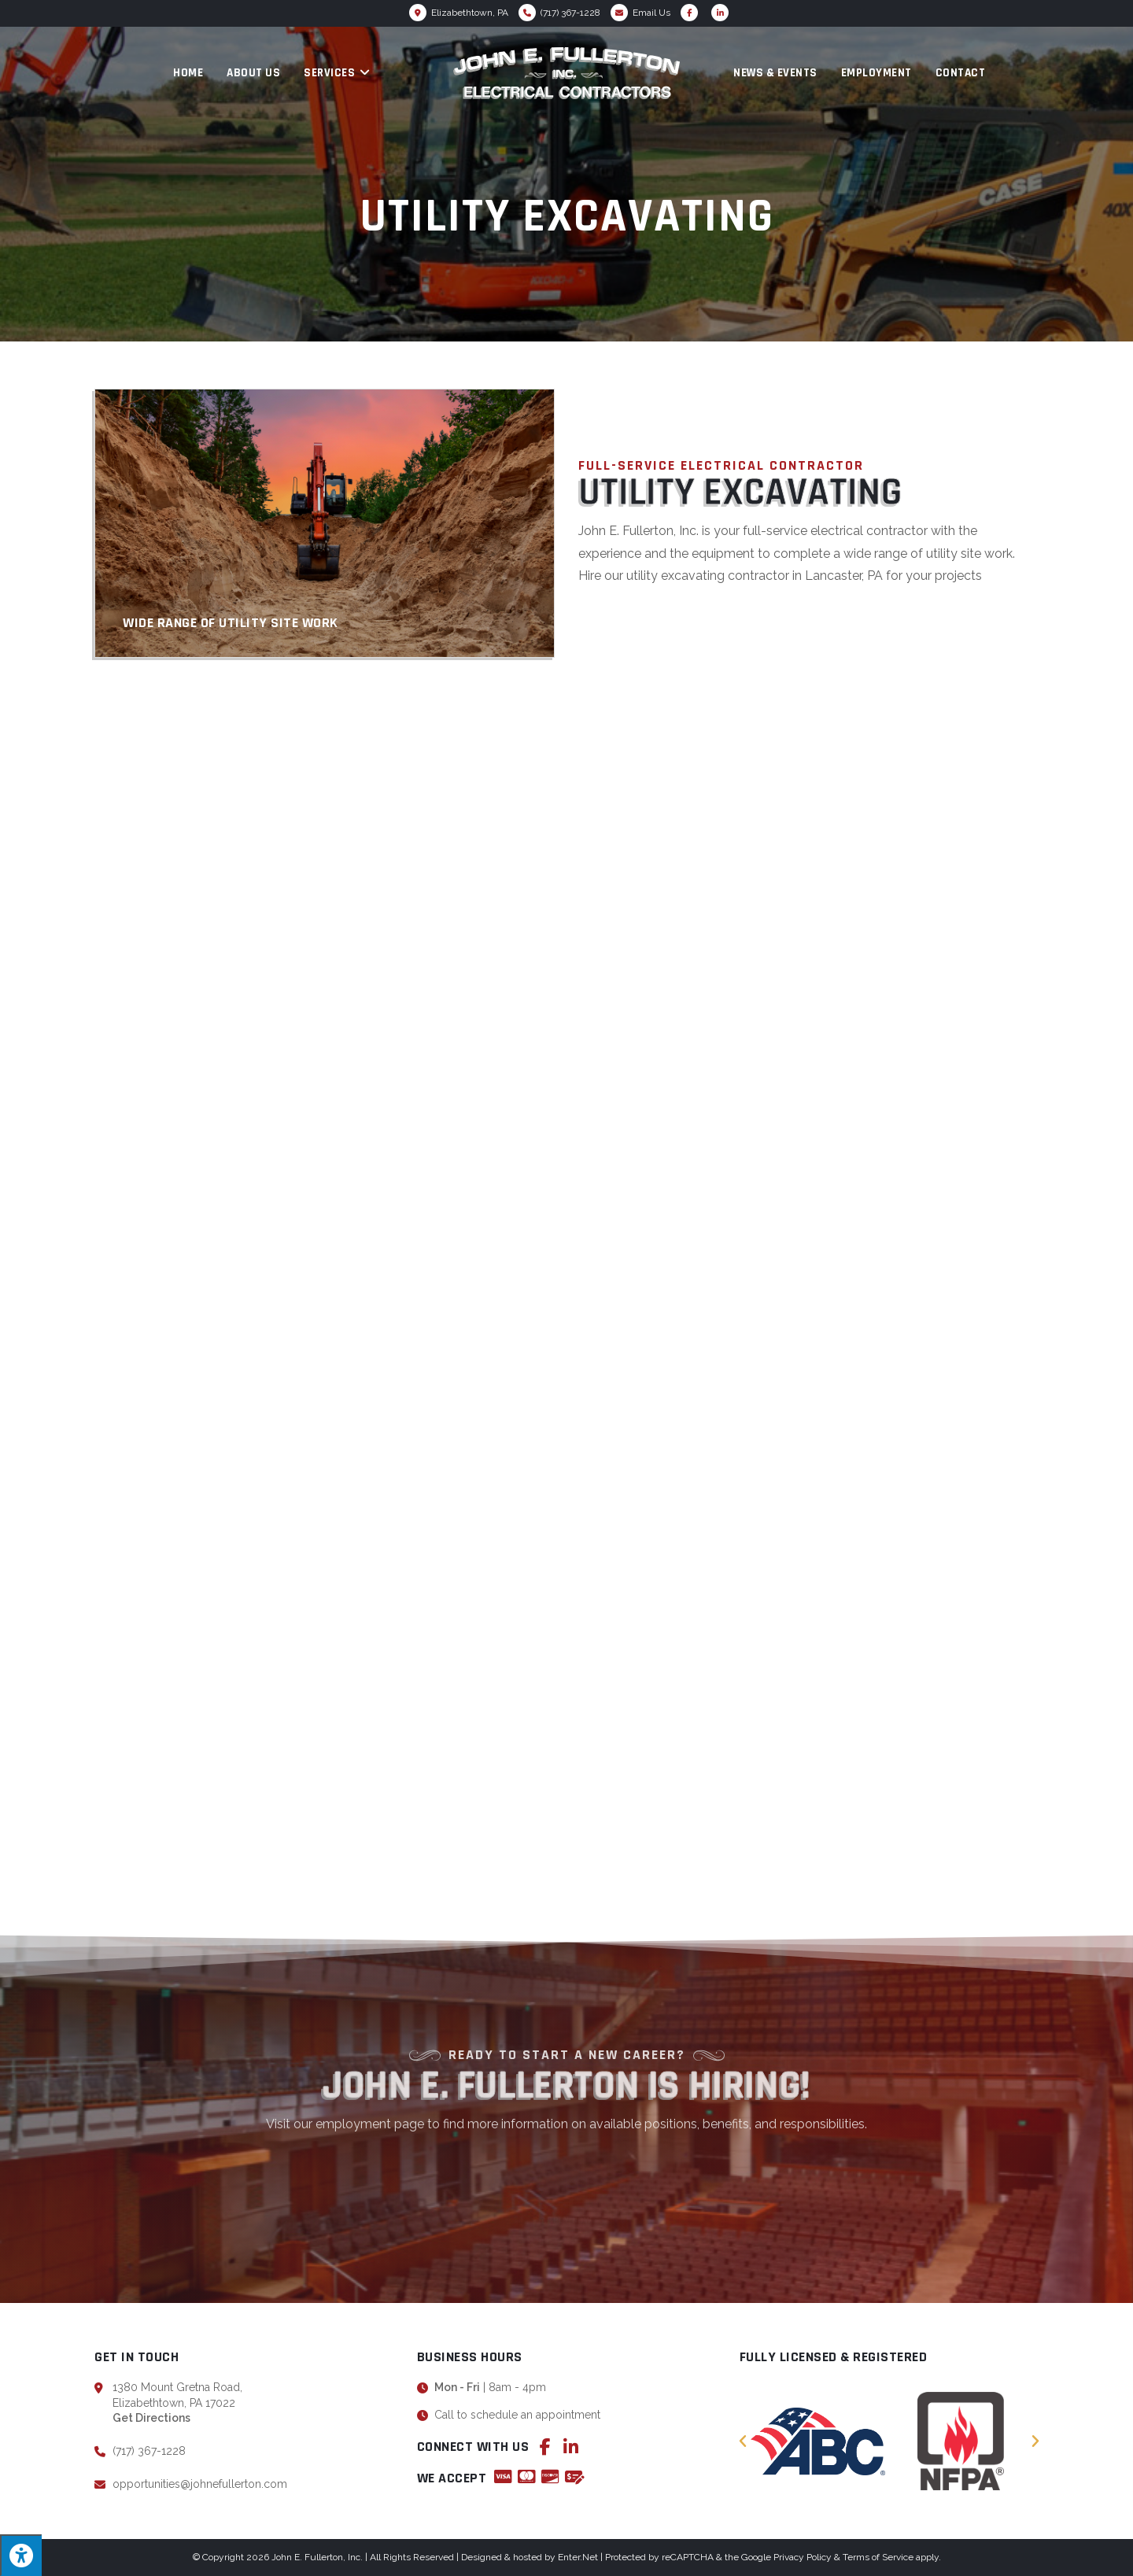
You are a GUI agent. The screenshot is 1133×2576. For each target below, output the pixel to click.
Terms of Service (878, 2557)
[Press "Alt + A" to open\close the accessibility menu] (21, 2555)
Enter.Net (578, 2557)
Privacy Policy (802, 2557)
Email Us (651, 12)
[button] (743, 2441)
